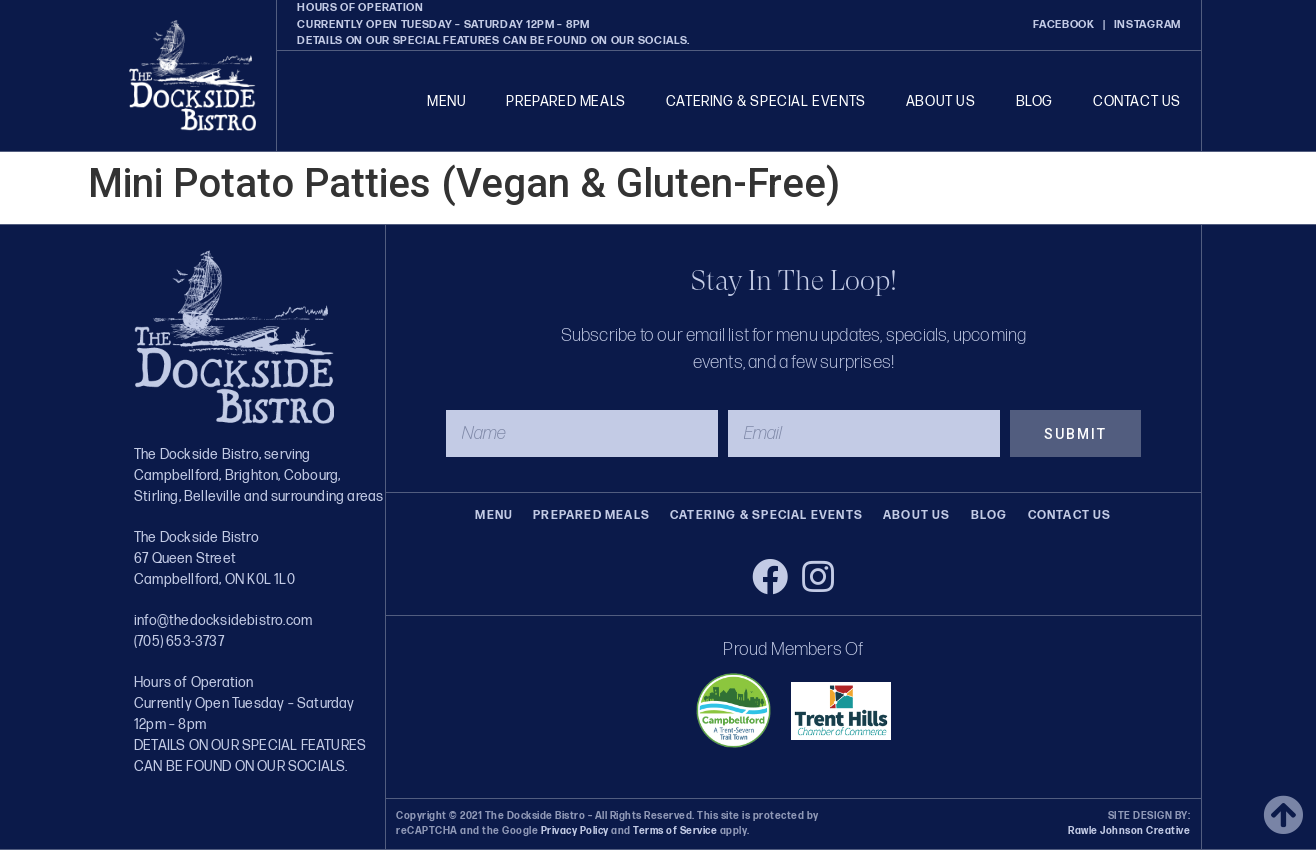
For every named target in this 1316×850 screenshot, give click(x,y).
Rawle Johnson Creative (1129, 831)
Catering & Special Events (766, 101)
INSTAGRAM (1147, 24)
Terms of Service (674, 831)
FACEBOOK (1064, 24)
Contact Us (1137, 101)
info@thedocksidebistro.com (223, 620)
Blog (1034, 101)
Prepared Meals (565, 101)
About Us (941, 101)
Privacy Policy (575, 831)
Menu (446, 101)
